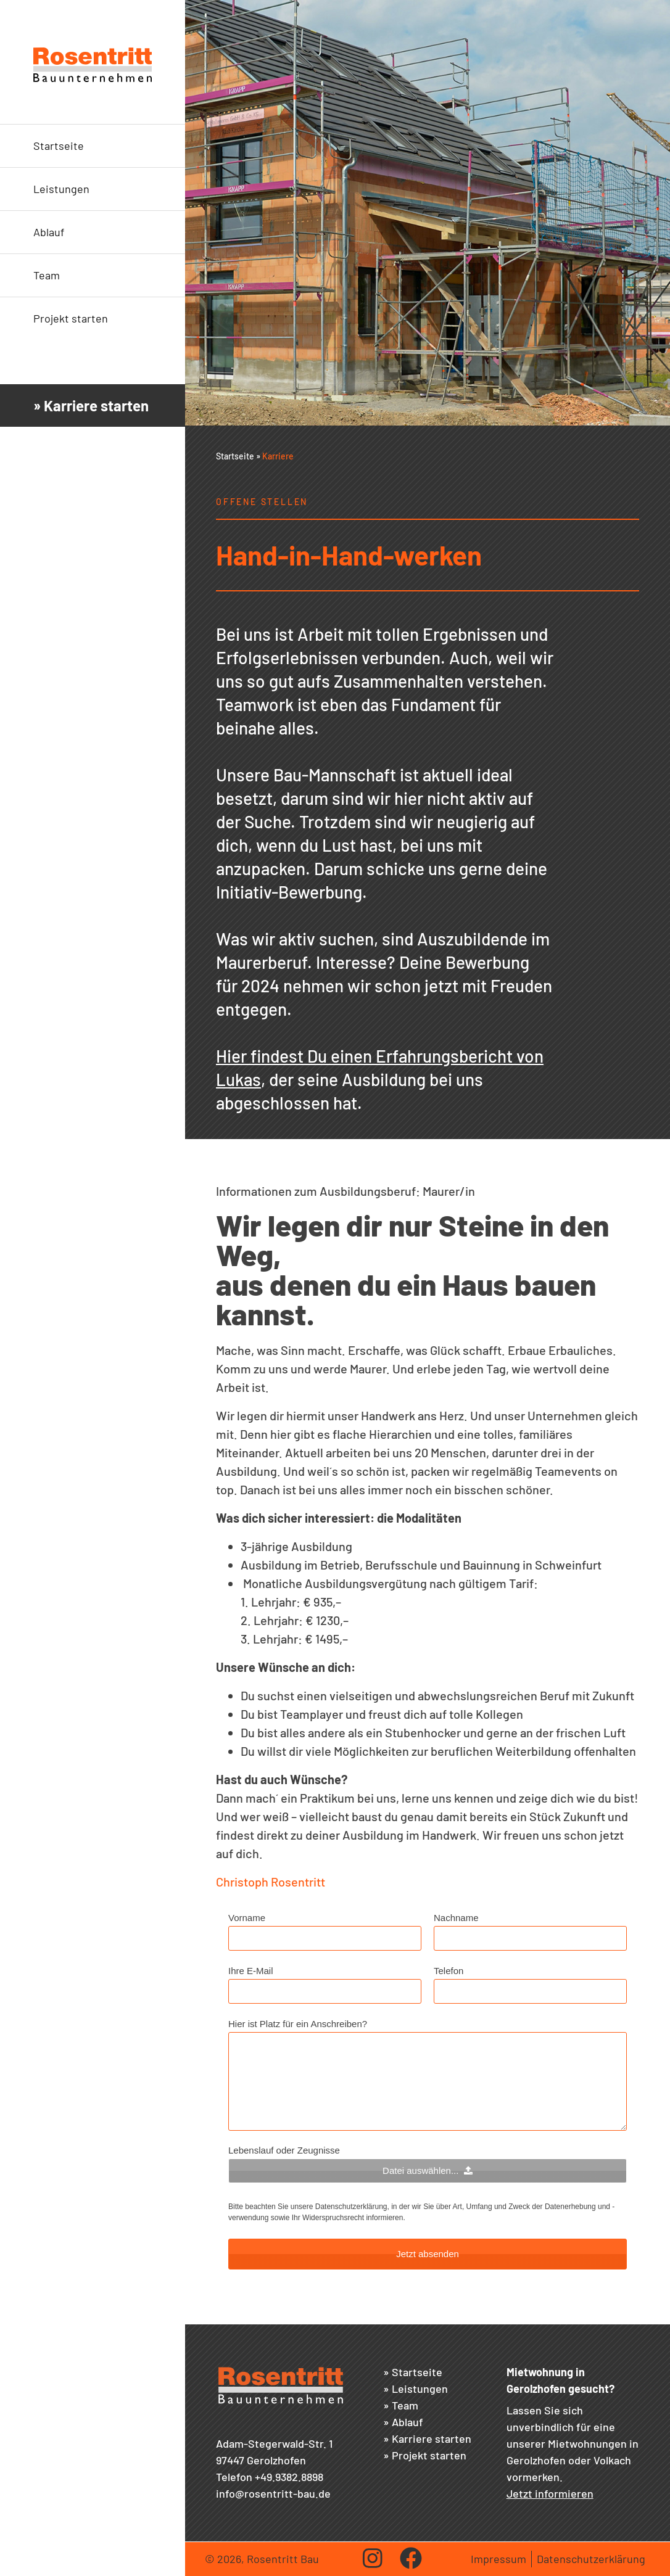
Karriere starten (431, 2438)
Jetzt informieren (550, 2493)
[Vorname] (324, 1938)
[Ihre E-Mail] (324, 1991)
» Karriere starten (91, 405)
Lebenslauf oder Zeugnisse (284, 2150)
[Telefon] (530, 1991)
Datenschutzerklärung (591, 2559)
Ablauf (48, 232)
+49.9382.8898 (289, 2476)
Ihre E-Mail (250, 1970)
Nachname (456, 1917)
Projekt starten (70, 318)
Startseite (58, 145)
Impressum (498, 2559)
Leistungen (61, 188)
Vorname (246, 1917)
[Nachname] (530, 1938)
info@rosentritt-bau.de (273, 2493)
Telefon (448, 1970)
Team (46, 275)
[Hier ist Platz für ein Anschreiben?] (427, 2081)
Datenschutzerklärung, (352, 2206)
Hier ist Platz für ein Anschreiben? (297, 2023)
